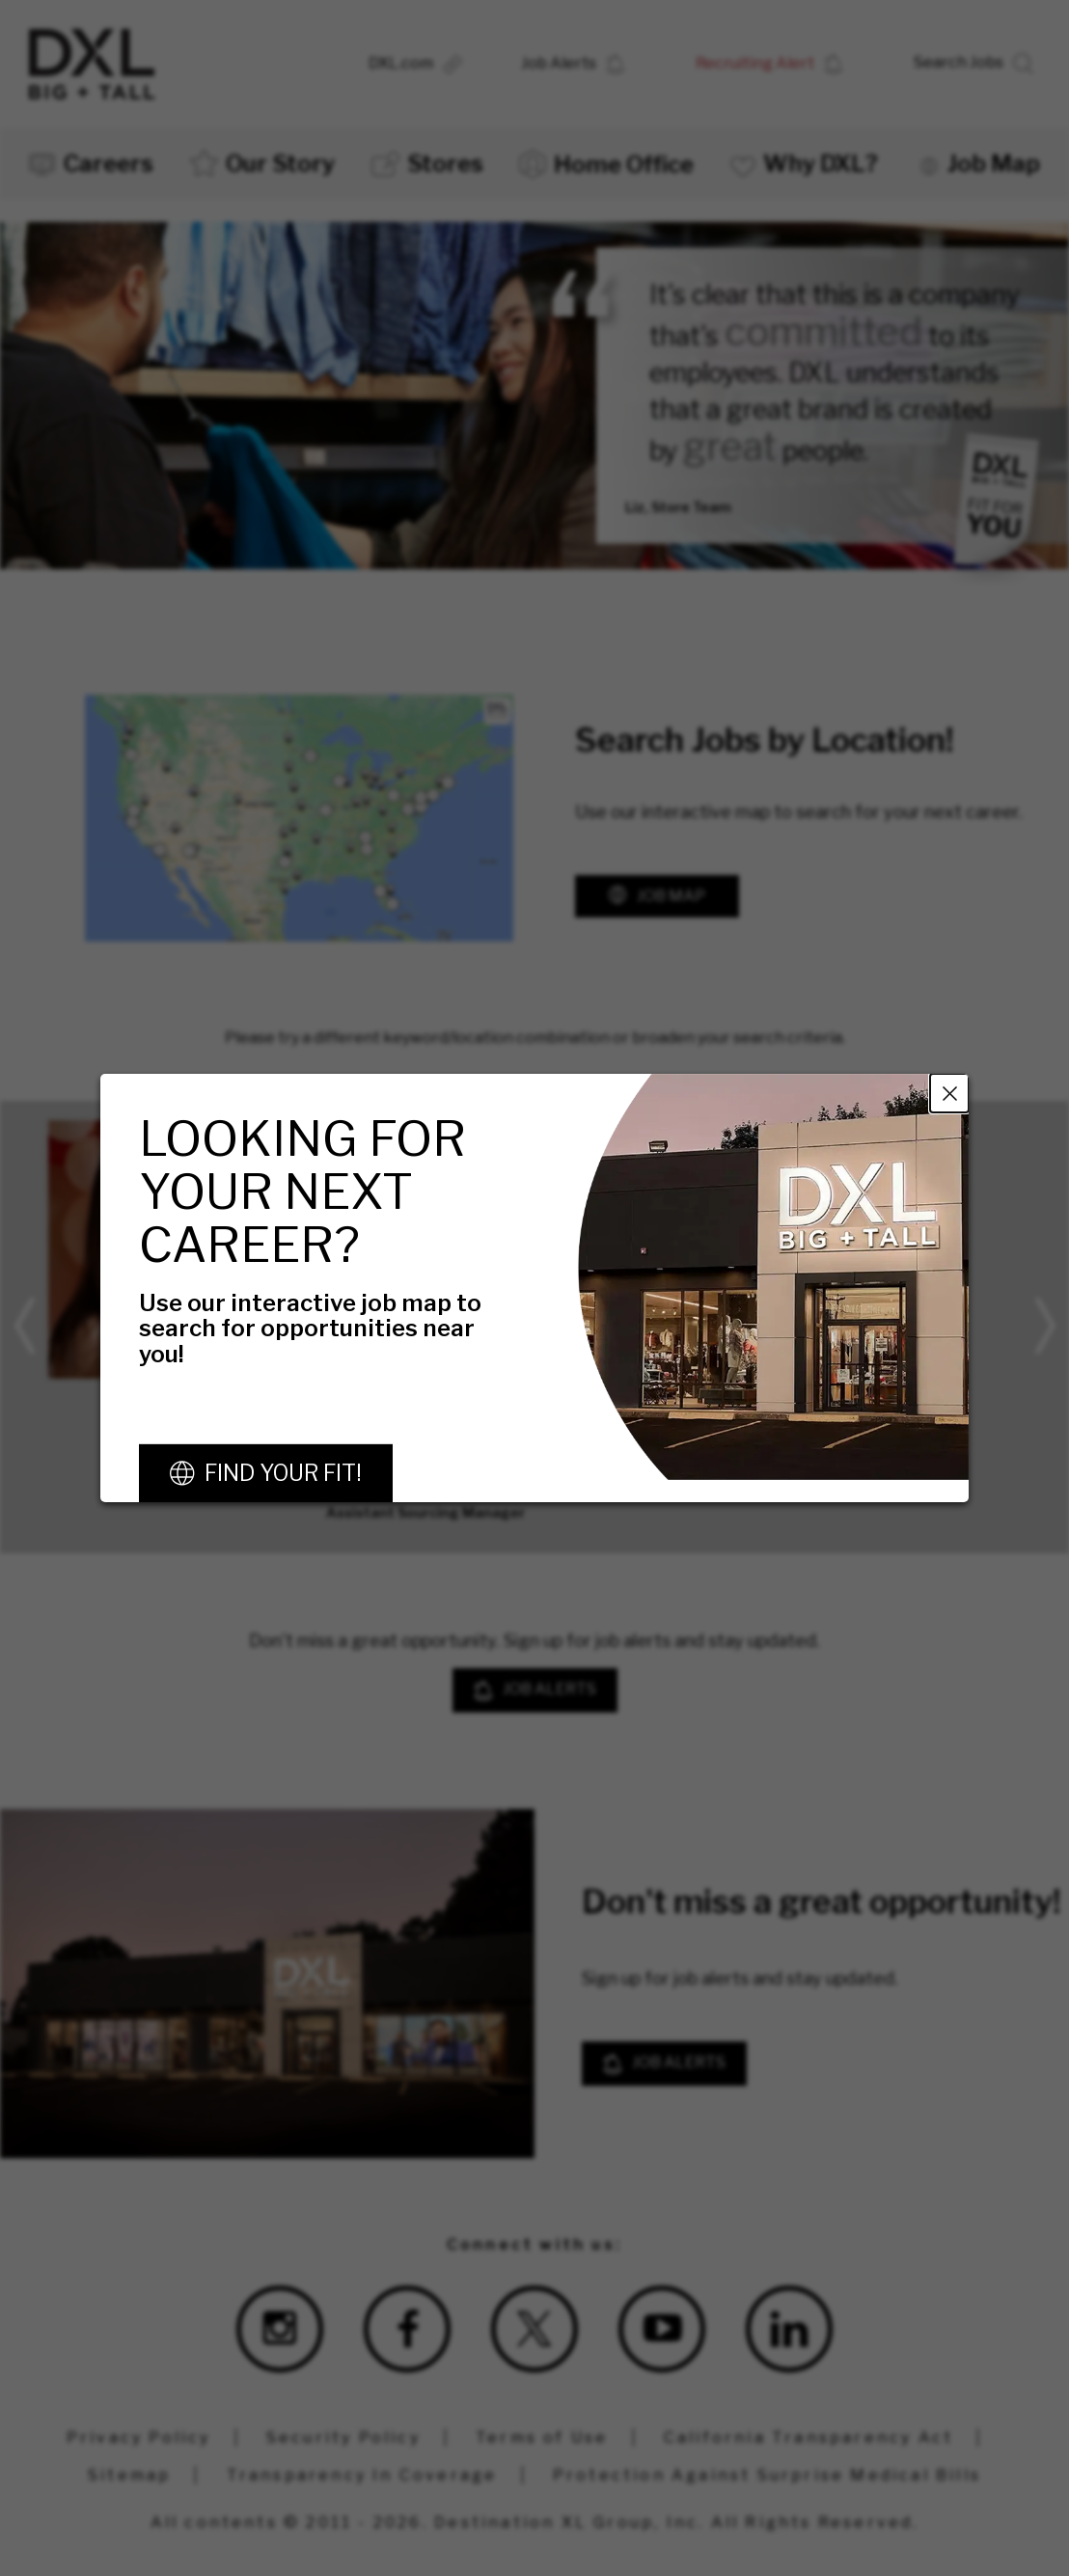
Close (949, 1093)
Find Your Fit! (283, 1473)
